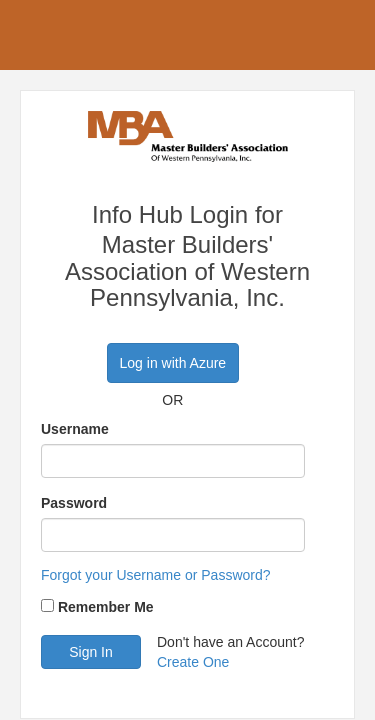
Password (74, 503)
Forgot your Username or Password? (156, 575)
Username (75, 429)
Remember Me (106, 607)
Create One (193, 662)
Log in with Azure (173, 363)
